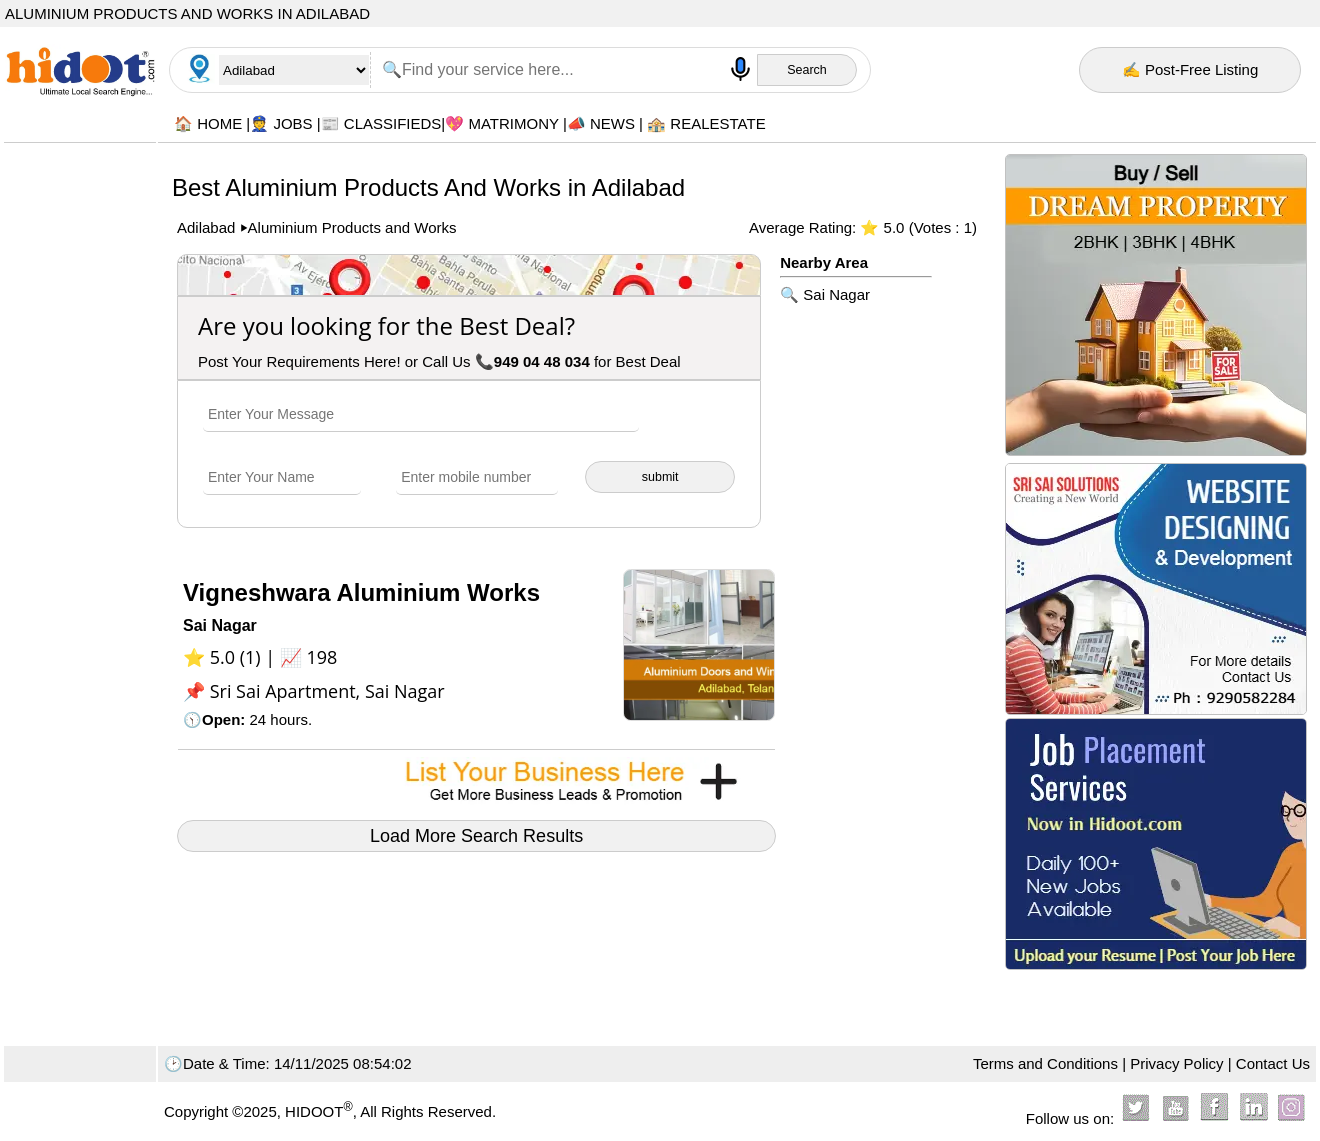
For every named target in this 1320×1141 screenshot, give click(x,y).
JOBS (292, 123)
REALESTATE (717, 123)
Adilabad (208, 227)
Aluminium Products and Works (352, 227)
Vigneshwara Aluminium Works (361, 592)
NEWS (612, 123)
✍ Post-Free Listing (1190, 69)
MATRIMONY (513, 123)
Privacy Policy (1176, 1063)
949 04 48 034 (542, 361)
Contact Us (1273, 1063)
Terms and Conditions (1045, 1063)
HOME (219, 123)
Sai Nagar (836, 294)
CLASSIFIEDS (393, 123)
